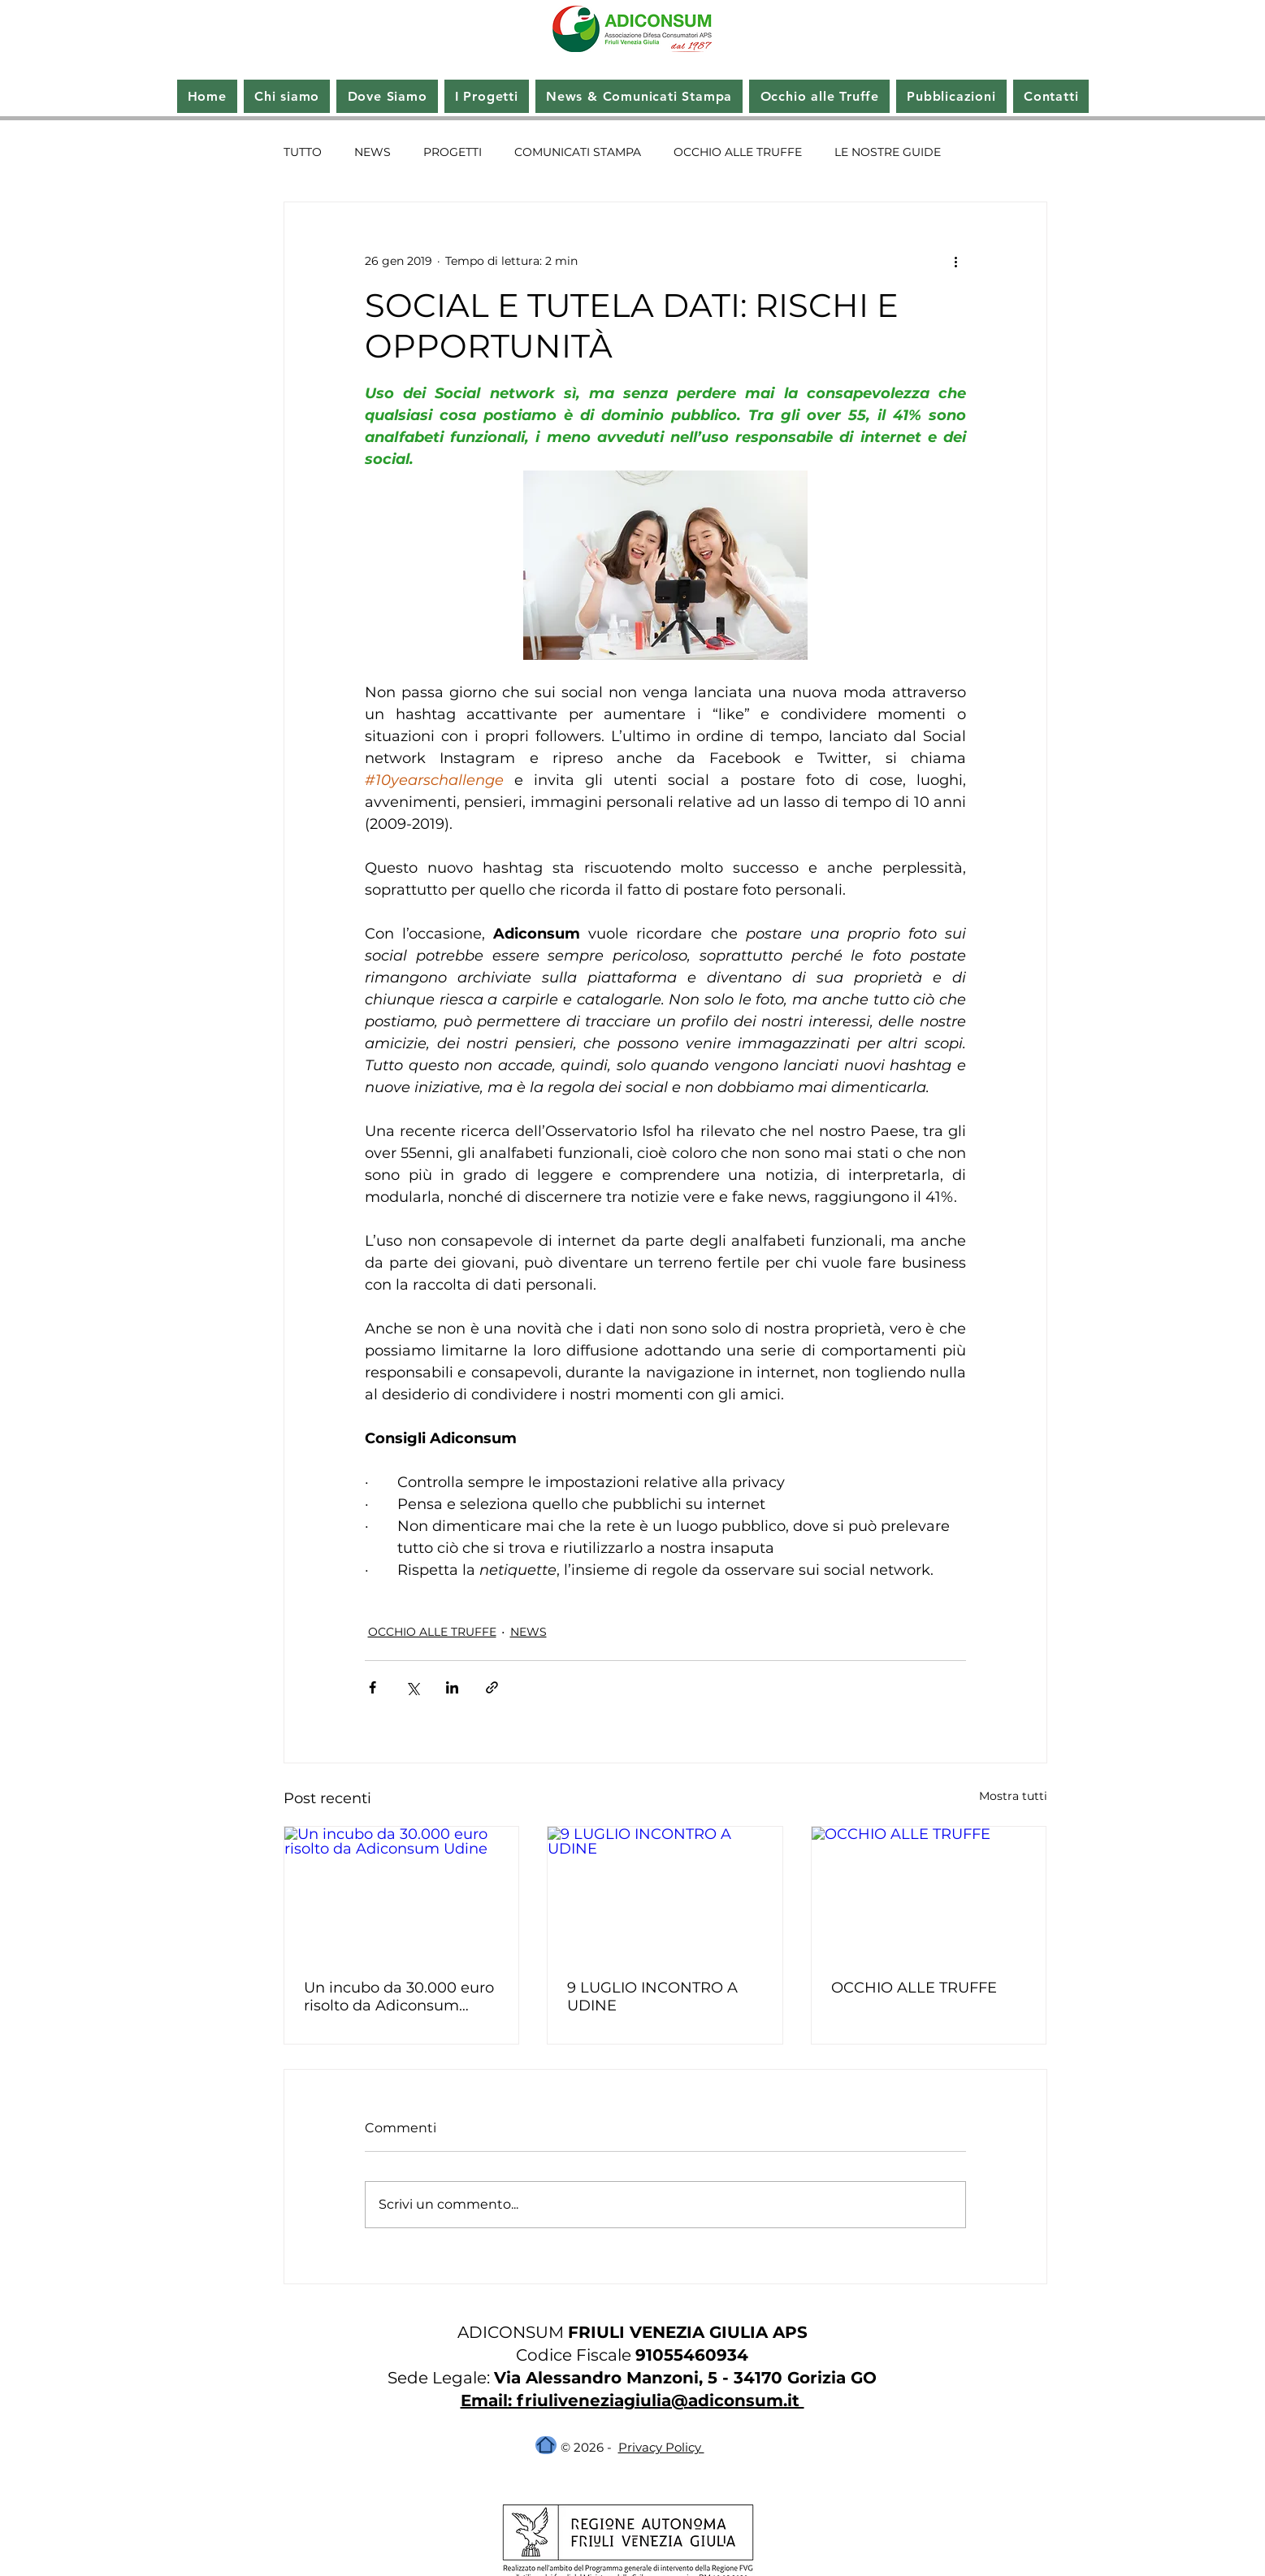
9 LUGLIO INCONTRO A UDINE (652, 1996)
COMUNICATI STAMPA (577, 152)
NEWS (372, 152)
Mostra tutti (1013, 1796)
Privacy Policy (661, 2447)
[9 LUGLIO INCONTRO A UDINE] (665, 1892)
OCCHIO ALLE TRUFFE (738, 152)
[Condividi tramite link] (492, 1687)
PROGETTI (452, 152)
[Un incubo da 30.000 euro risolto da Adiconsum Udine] (401, 1892)
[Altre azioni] (956, 261)
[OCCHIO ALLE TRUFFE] (929, 1892)
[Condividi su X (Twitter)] (412, 1687)
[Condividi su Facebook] (372, 1687)
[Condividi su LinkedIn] (452, 1687)
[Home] (546, 2445)
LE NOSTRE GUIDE (887, 152)
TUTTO (303, 152)
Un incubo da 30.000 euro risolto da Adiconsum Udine (399, 1996)
